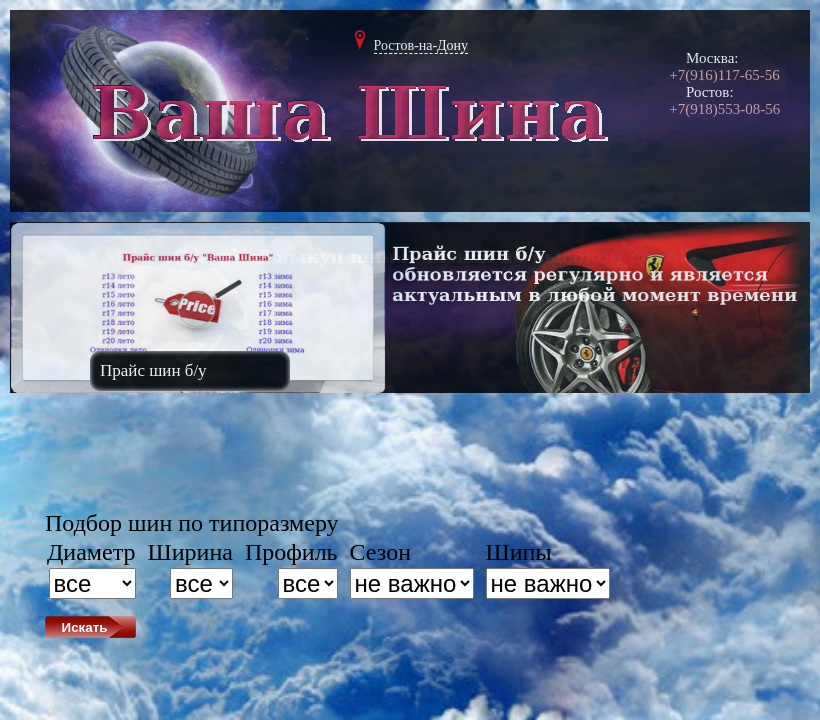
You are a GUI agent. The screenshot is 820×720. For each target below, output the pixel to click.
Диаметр (91, 552)
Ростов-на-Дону (421, 45)
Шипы (519, 552)
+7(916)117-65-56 (724, 75)
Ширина (190, 552)
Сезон (380, 552)
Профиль (291, 552)
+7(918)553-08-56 (724, 109)
